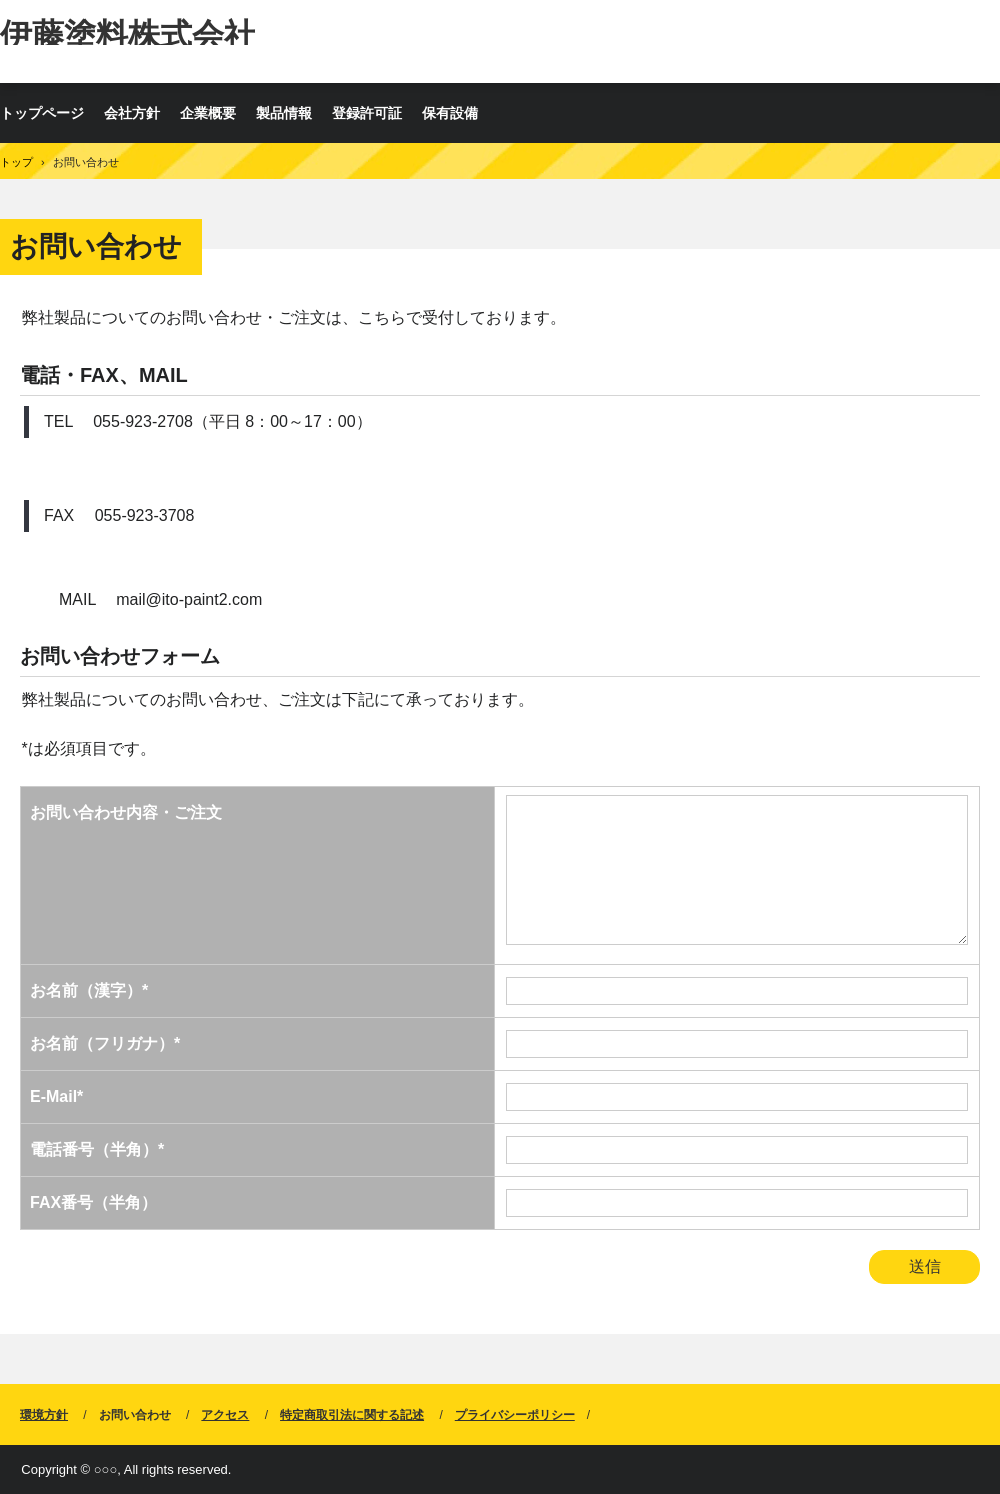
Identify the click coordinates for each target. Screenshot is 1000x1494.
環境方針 (44, 1415)
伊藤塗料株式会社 (128, 31)
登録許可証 (367, 113)
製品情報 (284, 113)
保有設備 (450, 113)
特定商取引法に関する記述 (352, 1415)
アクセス (225, 1415)
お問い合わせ (135, 1415)
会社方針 (132, 113)
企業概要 (208, 113)
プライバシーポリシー (515, 1415)
